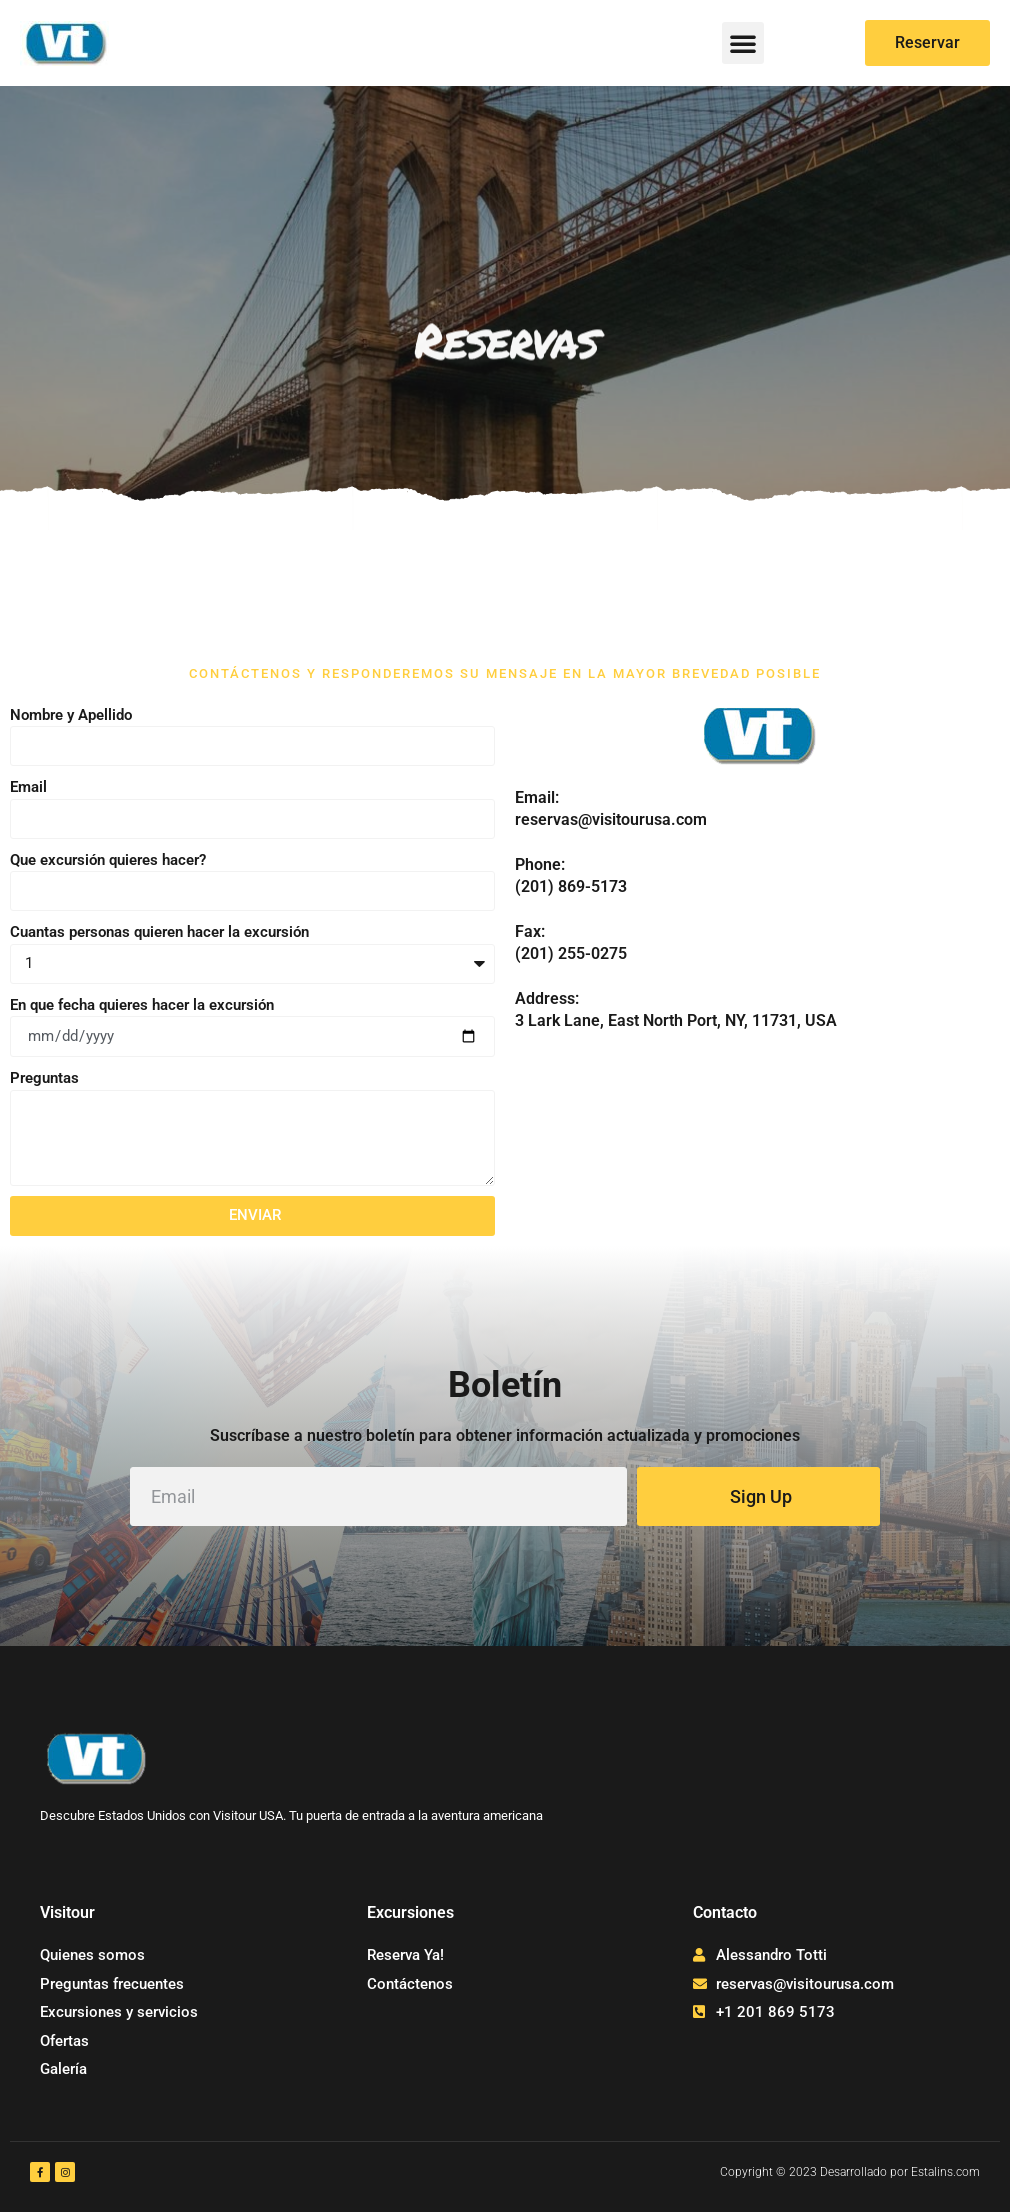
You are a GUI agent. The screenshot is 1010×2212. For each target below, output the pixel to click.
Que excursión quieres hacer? (108, 860)
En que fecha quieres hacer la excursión (142, 1005)
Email (28, 787)
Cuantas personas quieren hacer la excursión (159, 932)
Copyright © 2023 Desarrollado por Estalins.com (850, 2172)
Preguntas (44, 1078)
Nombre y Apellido (71, 715)
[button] (743, 43)
